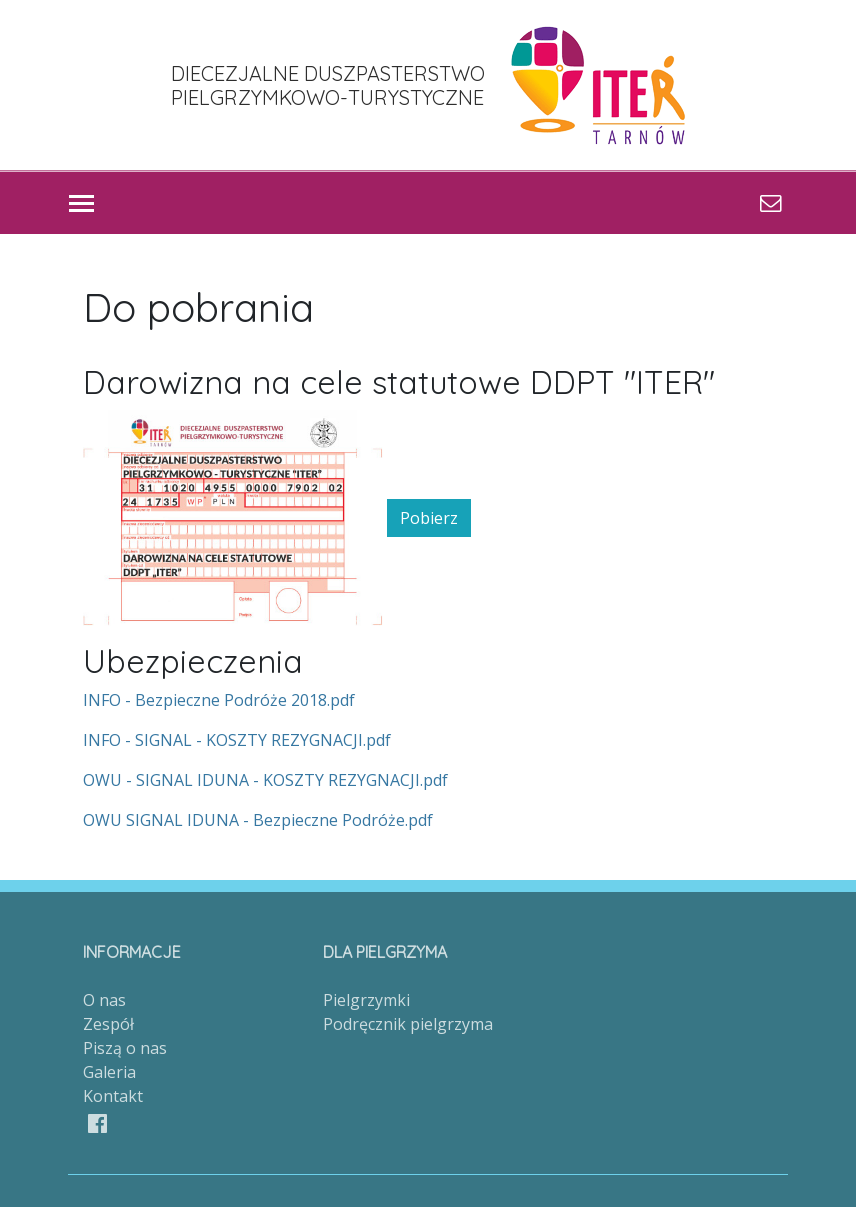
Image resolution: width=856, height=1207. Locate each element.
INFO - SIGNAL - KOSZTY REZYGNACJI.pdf (237, 740)
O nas (104, 1000)
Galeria (109, 1072)
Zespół (108, 1024)
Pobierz (429, 518)
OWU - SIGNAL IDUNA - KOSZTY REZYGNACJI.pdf (265, 780)
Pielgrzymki (366, 1000)
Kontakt (113, 1096)
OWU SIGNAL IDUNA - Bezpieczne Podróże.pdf (258, 820)
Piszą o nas (125, 1048)
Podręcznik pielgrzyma (408, 1024)
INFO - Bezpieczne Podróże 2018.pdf (219, 700)
